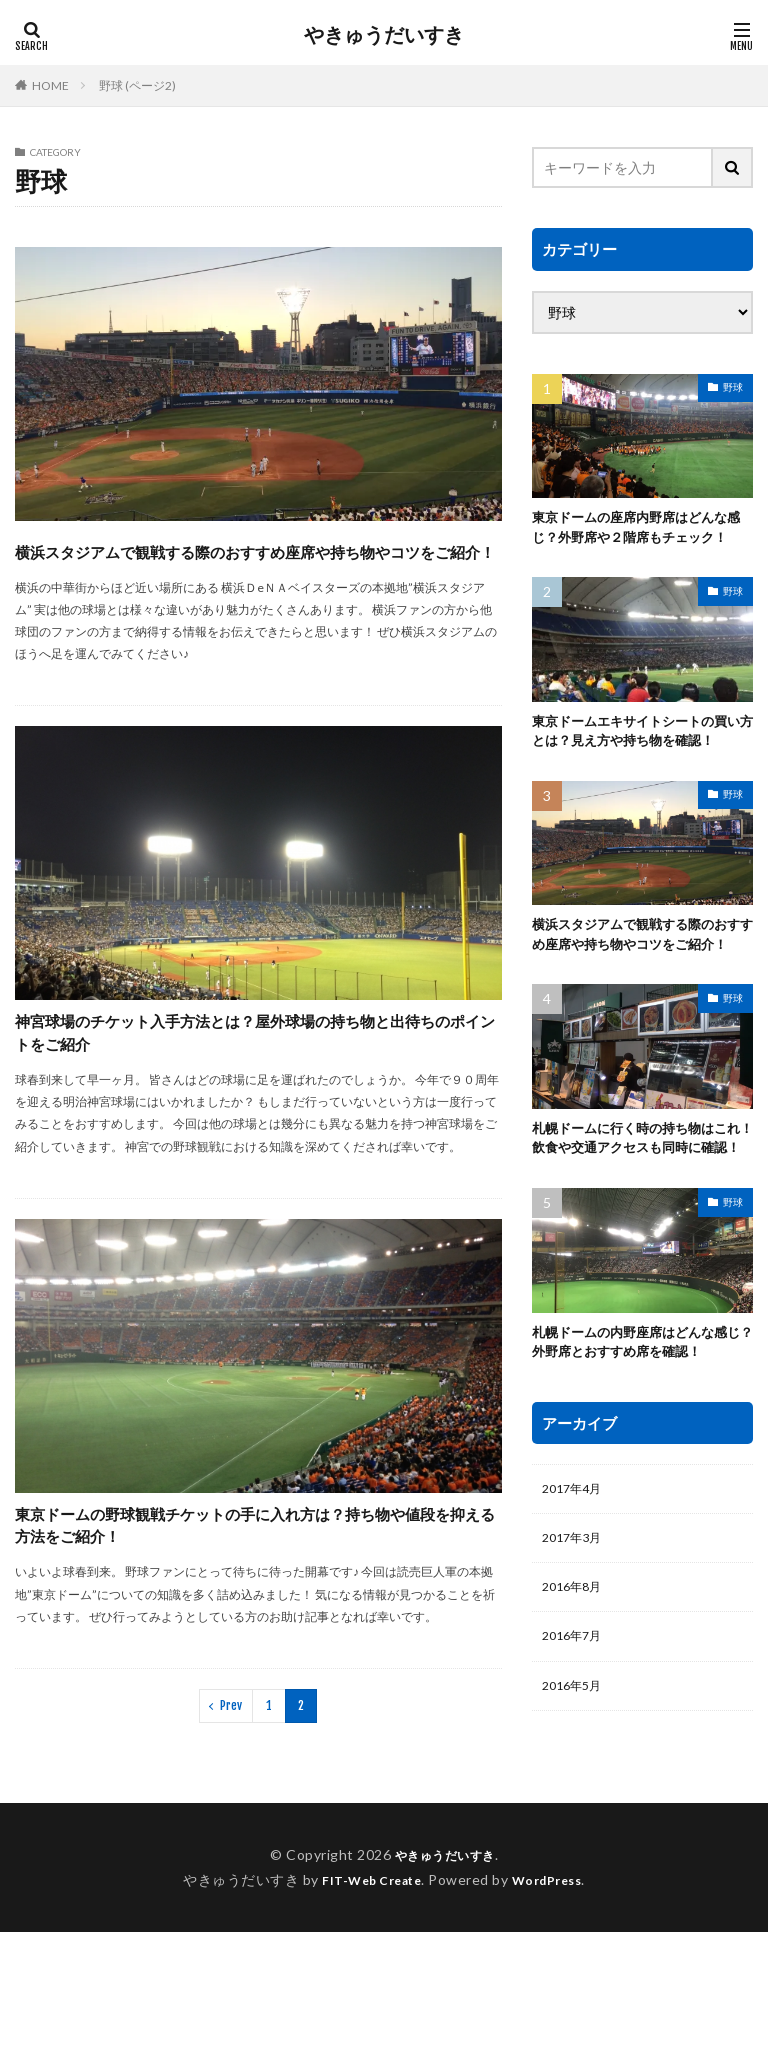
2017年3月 (576, 1641)
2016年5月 (576, 1797)
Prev (231, 1823)
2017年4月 (576, 1589)
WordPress (554, 1997)
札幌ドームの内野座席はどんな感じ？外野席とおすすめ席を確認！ (637, 1439)
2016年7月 (576, 1745)
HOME (50, 85)
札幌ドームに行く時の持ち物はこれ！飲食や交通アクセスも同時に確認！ (637, 1222)
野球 (733, 387)
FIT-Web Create (366, 1997)
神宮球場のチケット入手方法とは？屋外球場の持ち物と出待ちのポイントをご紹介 (246, 1081)
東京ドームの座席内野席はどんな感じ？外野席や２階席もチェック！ (637, 539)
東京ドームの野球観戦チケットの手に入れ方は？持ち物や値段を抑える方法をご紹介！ (248, 1615)
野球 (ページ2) (137, 85)
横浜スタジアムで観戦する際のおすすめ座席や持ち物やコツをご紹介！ (249, 566)
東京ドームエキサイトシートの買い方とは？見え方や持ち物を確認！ (637, 767)
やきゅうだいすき (384, 35)
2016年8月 (576, 1693)
